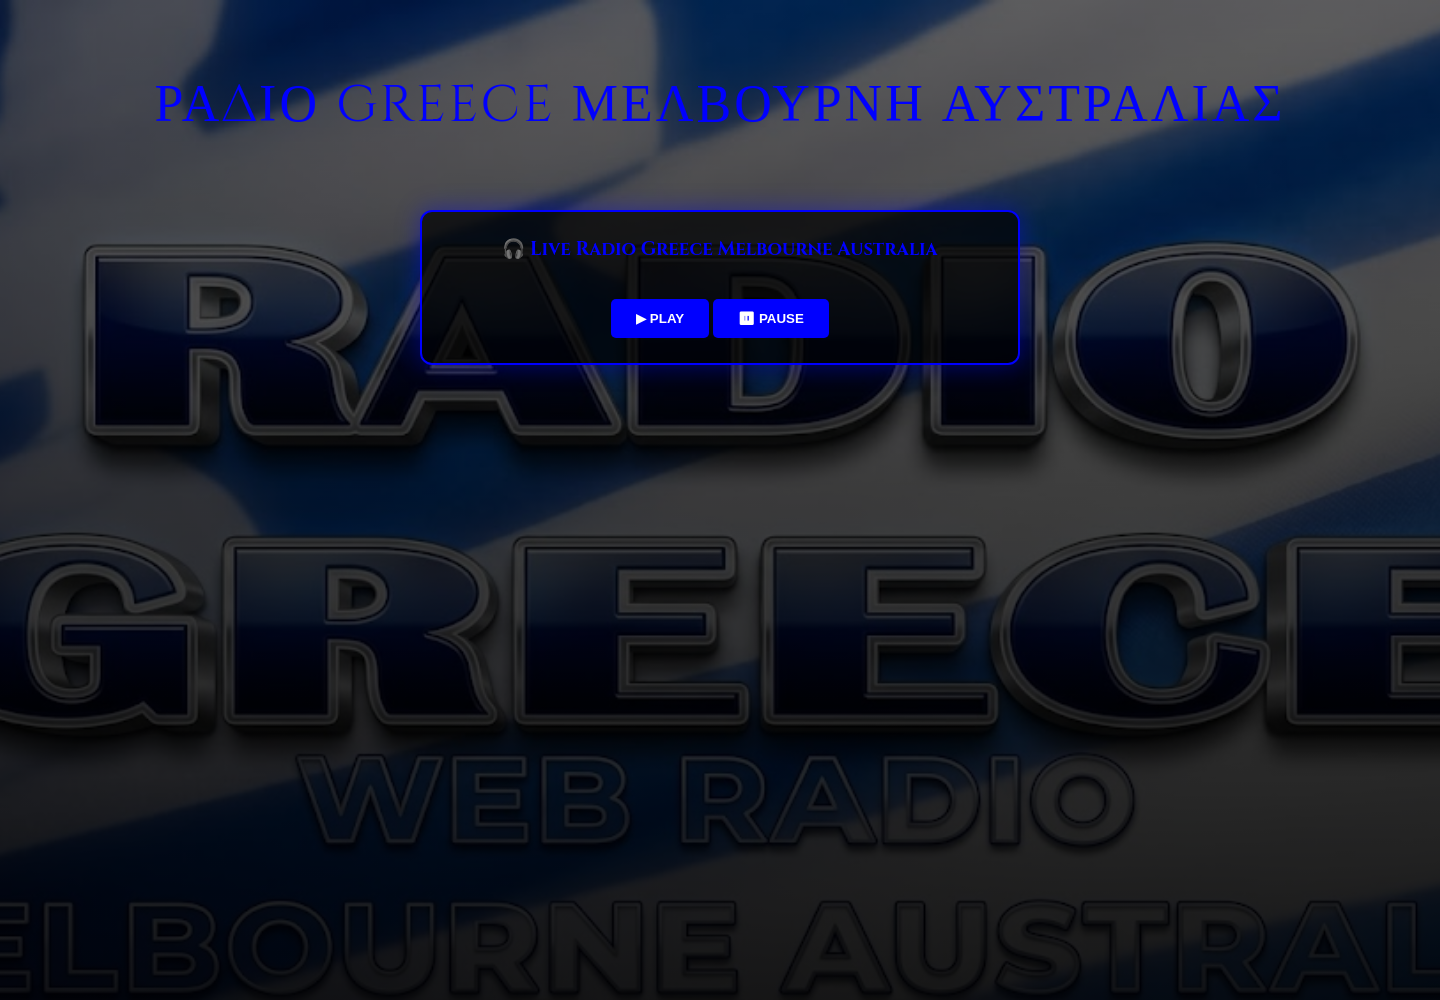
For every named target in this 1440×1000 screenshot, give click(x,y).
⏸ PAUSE (771, 318)
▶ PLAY (660, 318)
